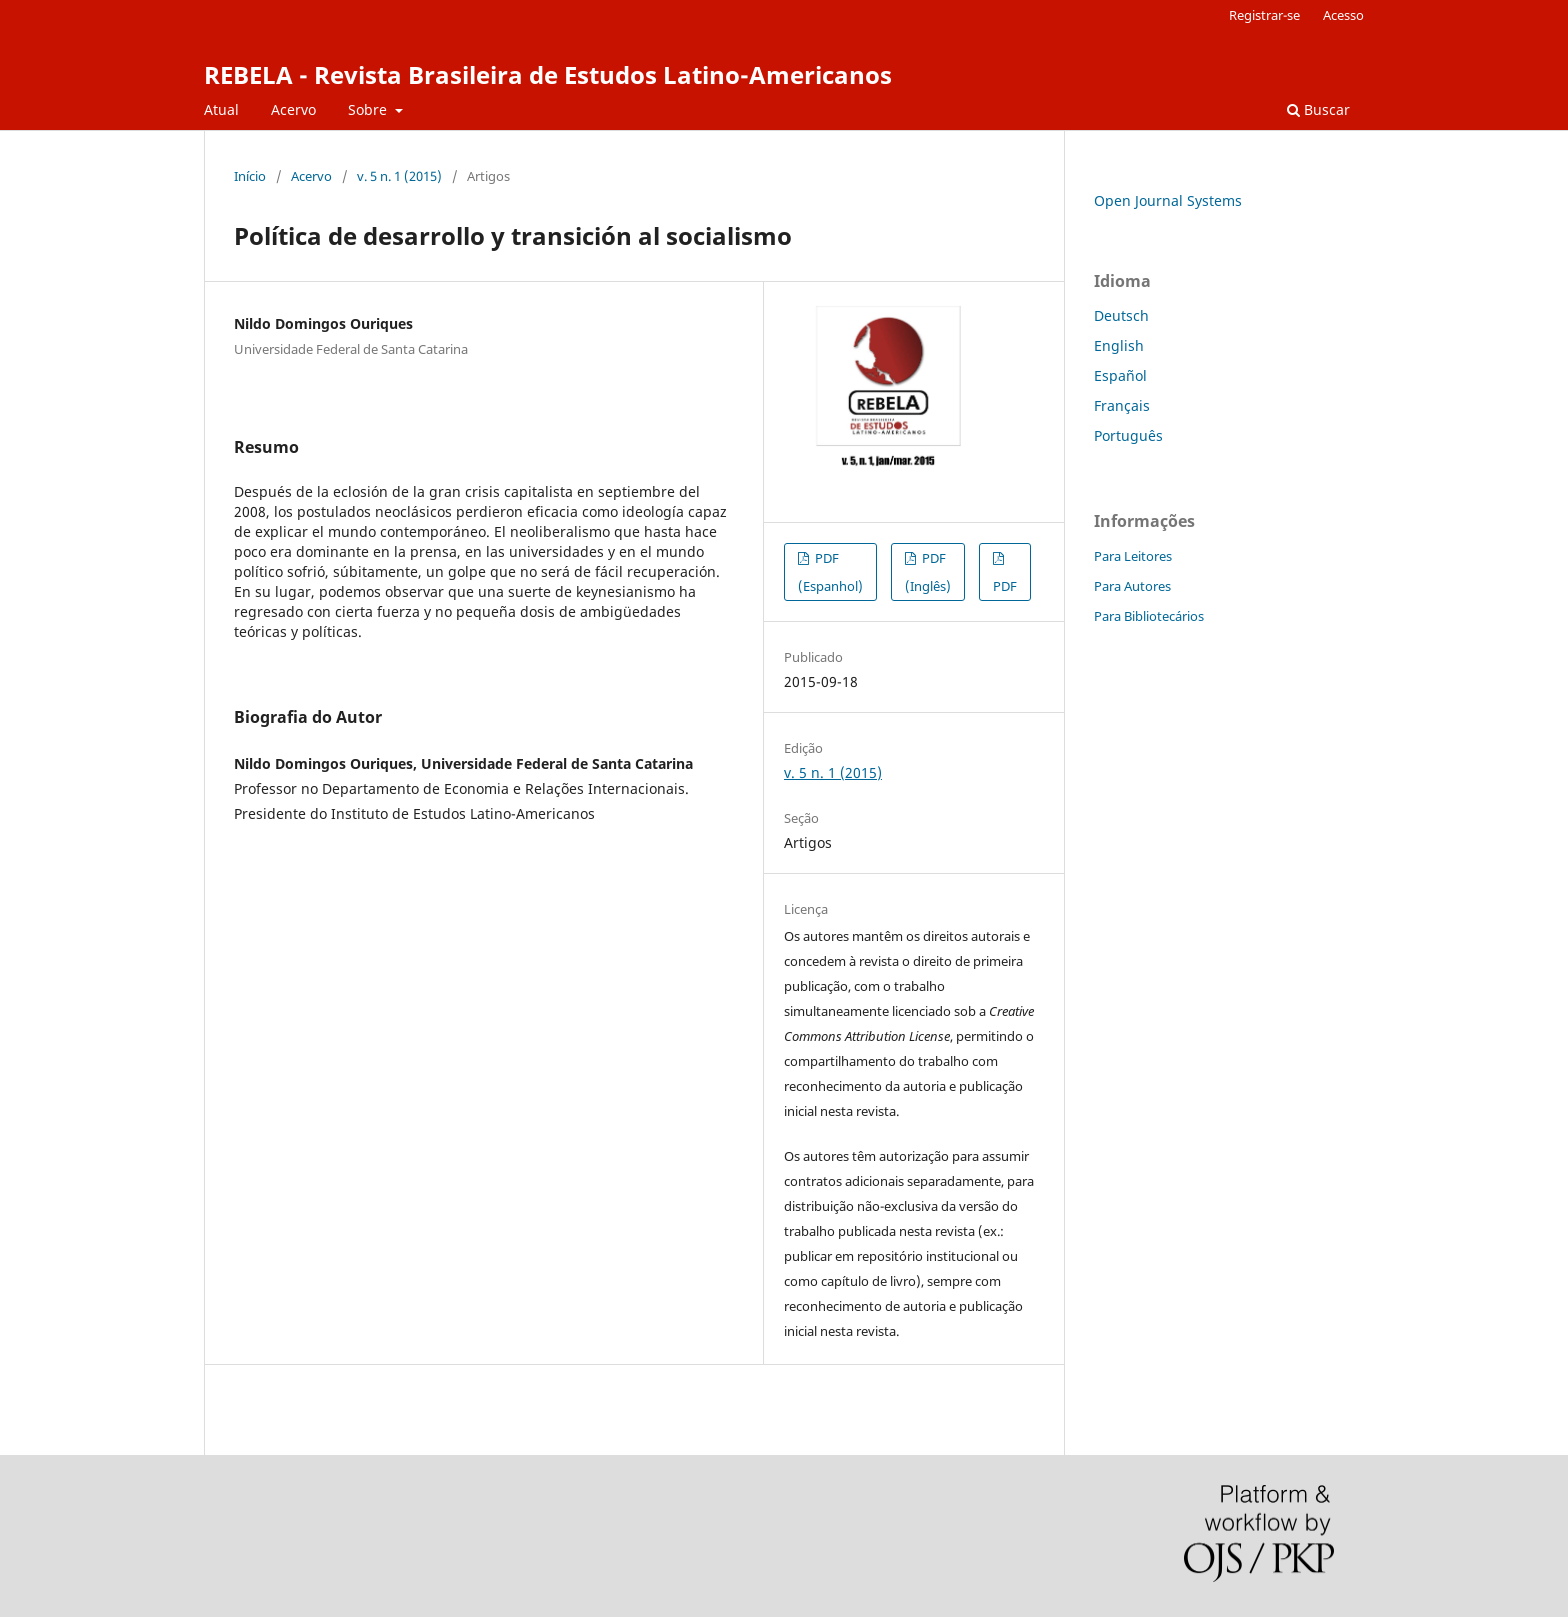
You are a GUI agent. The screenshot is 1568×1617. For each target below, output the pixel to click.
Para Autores (1132, 586)
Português (1128, 435)
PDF (1005, 586)
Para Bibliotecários (1149, 616)
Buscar (1318, 109)
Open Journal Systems (1168, 200)
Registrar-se (1264, 15)
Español (1120, 375)
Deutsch (1121, 315)
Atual (221, 109)
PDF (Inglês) (928, 572)
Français (1122, 405)
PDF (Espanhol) (830, 572)
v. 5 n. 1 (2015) (399, 176)
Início (250, 176)
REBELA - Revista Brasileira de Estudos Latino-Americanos (548, 74)
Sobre (369, 109)
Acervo (293, 109)
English (1119, 345)
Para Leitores (1133, 556)
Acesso (1343, 15)
